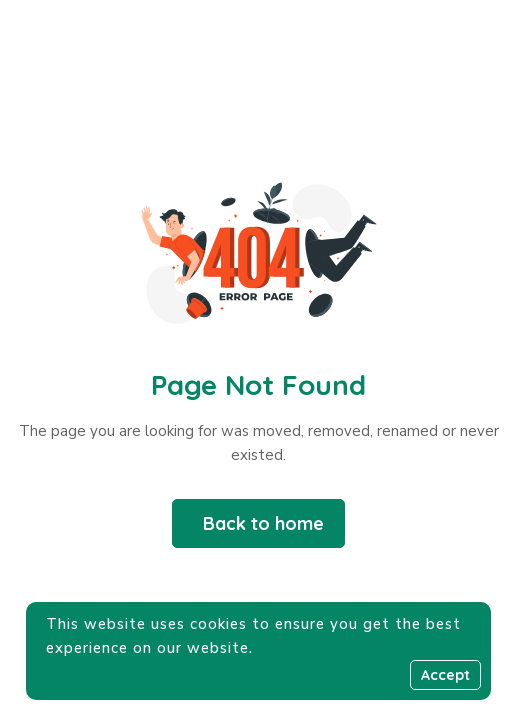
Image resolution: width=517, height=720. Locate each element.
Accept (445, 675)
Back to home (263, 523)
